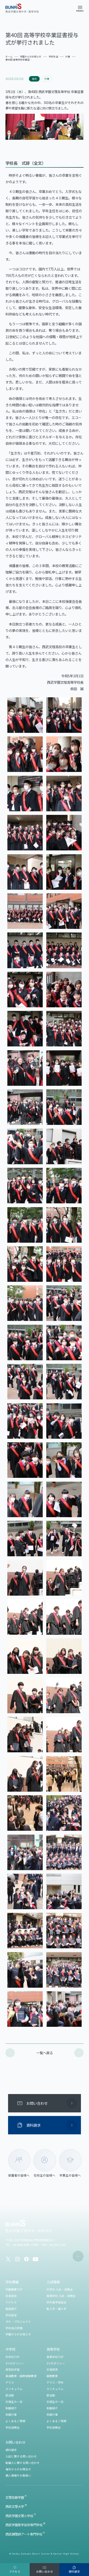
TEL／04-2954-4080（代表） (22, 2245)
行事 (46, 78)
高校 (34, 78)
